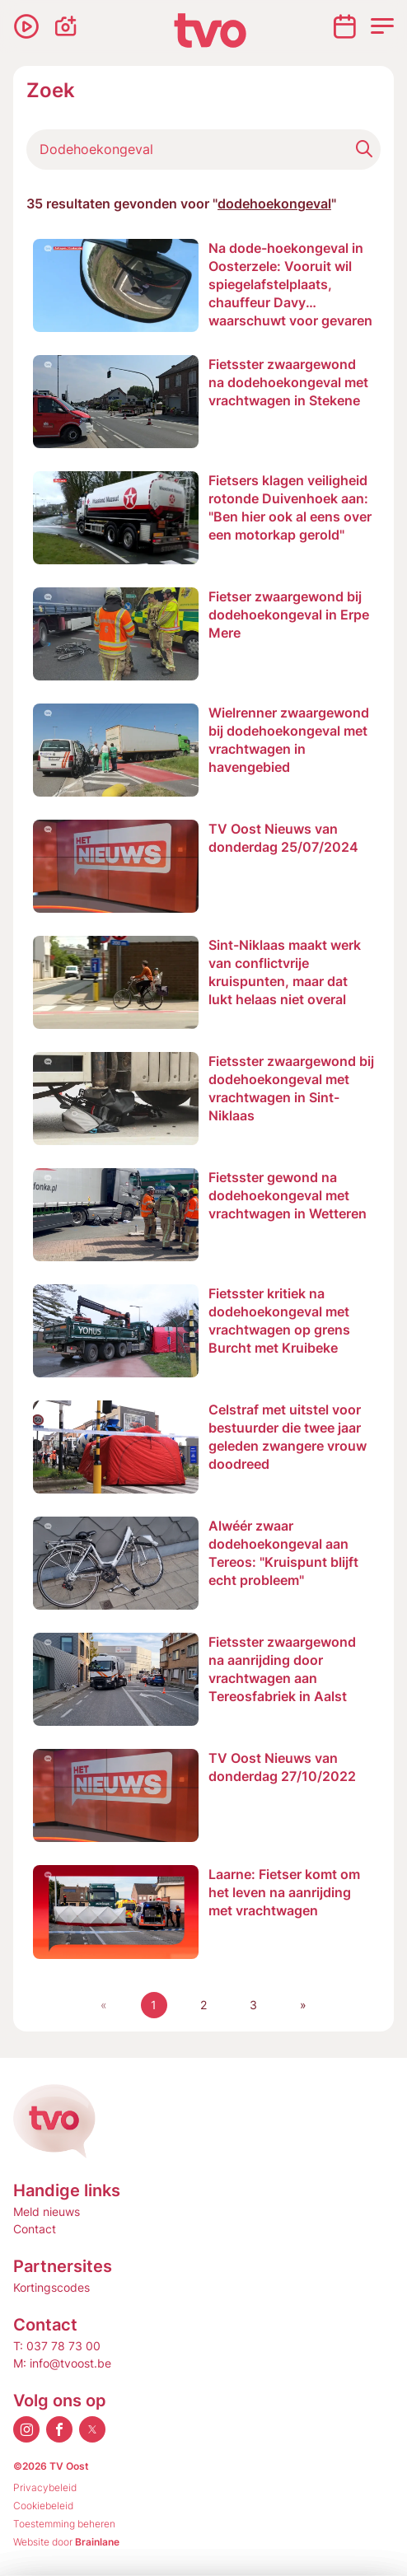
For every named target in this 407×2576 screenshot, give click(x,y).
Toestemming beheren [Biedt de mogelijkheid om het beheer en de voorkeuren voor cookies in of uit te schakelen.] (64, 2524)
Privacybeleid (45, 2487)
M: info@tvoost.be (62, 2363)
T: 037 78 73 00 (57, 2346)
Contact (34, 2229)
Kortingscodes (51, 2287)
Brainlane (97, 2542)
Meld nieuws (46, 2211)
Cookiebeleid (43, 2505)
